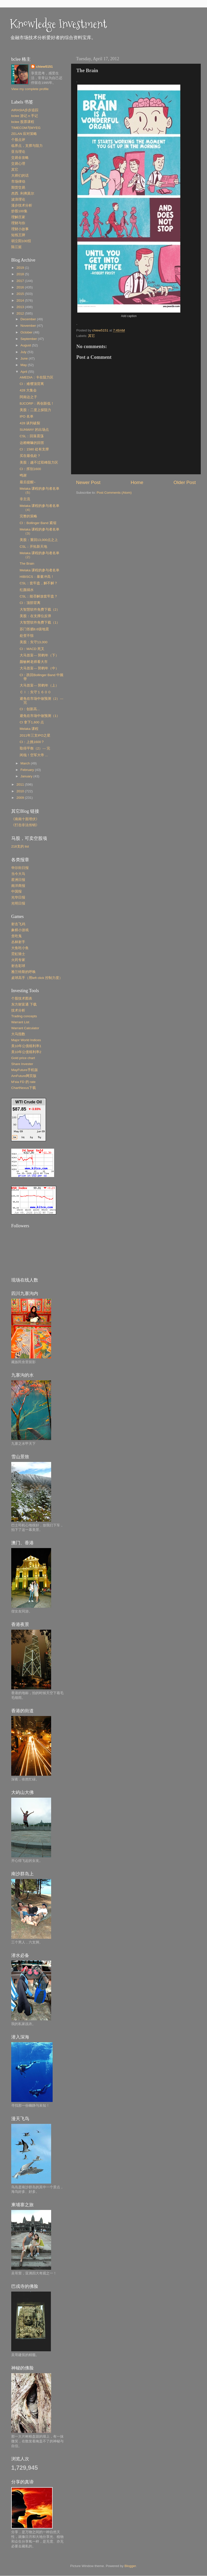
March (25, 763)
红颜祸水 (27, 590)
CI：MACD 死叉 (32, 649)
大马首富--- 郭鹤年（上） (39, 685)
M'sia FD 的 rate (23, 1082)
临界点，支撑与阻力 (27, 146)
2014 (20, 300)
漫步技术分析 (21, 205)
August (26, 345)
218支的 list (20, 846)
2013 (20, 307)
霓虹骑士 (18, 954)
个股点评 (18, 140)
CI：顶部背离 (30, 603)
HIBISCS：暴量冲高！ (37, 577)
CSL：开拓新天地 (33, 546)
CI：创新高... (30, 709)
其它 (91, 336)
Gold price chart (23, 1058)
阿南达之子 (28, 397)
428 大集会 (28, 390)
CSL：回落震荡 (32, 436)
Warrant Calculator (25, 1028)
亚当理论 (18, 152)
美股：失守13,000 (33, 642)
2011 (20, 784)
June (24, 358)
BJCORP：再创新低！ (37, 403)
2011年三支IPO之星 (35, 735)
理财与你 (18, 223)
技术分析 (18, 1010)
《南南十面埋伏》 (25, 819)
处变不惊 (27, 636)
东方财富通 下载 (24, 1004)
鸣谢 (23, 475)
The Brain (27, 563)
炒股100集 (19, 211)
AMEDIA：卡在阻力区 (37, 377)
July (23, 352)
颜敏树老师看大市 (34, 662)
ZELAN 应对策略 (24, 134)
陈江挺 (16, 247)
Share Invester (22, 1064)
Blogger (130, 2566)
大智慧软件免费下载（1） (40, 622)
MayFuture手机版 (24, 1070)
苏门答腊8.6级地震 (34, 629)
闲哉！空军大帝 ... (34, 755)
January (26, 776)
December (28, 319)
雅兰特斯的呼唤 (23, 972)
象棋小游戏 (20, 930)
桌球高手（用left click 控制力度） (37, 978)
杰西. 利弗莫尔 (22, 193)
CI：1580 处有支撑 (34, 449)
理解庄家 (18, 217)
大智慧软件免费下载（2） (40, 609)
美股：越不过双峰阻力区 (39, 462)
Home (137, 482)
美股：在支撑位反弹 (35, 616)
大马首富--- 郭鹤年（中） (39, 668)
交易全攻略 (20, 158)
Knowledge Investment (58, 23)
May (24, 365)
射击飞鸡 (18, 924)
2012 (20, 313)
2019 (20, 267)
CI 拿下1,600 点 (32, 722)
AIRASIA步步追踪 (24, 110)
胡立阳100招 (21, 241)
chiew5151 (44, 66)
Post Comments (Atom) (114, 492)
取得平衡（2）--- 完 (35, 748)
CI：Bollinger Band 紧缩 (38, 523)
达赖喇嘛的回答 (32, 443)
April (24, 372)
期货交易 (18, 187)
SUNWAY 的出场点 (34, 429)
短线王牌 (18, 235)
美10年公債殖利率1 (26, 1046)
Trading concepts (24, 1016)
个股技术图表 (21, 998)
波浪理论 (18, 199)
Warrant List (20, 1022)
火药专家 (18, 960)
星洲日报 (18, 880)
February (27, 770)
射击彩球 (18, 966)
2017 (20, 281)
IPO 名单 (26, 416)
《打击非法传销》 (25, 825)
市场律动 (18, 181)
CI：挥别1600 (30, 469)
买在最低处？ (30, 456)
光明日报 (18, 903)
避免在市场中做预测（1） (40, 716)
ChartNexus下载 (23, 1088)
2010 (20, 791)
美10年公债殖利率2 (26, 1052)
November (28, 325)
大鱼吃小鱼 (20, 948)
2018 (20, 274)
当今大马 (18, 874)
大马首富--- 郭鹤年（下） (39, 655)
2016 (20, 287)
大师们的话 (20, 175)
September (29, 339)
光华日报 (18, 897)
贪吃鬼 (16, 936)
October (26, 332)
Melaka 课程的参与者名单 (39, 570)
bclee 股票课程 (22, 122)
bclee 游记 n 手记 (24, 116)
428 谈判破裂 (30, 423)
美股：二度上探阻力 (35, 410)
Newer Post (88, 482)
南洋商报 (18, 886)
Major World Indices (26, 1040)
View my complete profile (30, 89)
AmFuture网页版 (23, 1076)
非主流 (25, 499)
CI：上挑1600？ (32, 742)
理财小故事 (20, 229)
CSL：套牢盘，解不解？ (39, 583)
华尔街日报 (20, 868)
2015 (20, 294)
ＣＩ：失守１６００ (35, 692)
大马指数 (18, 1034)
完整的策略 (28, 516)
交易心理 (18, 163)
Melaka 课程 (29, 729)
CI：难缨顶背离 (32, 384)
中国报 (16, 891)
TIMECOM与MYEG (26, 128)
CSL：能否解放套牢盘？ (39, 596)
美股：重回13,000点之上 (39, 540)
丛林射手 (18, 942)
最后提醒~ (28, 482)
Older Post (185, 482)
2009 (20, 798)
